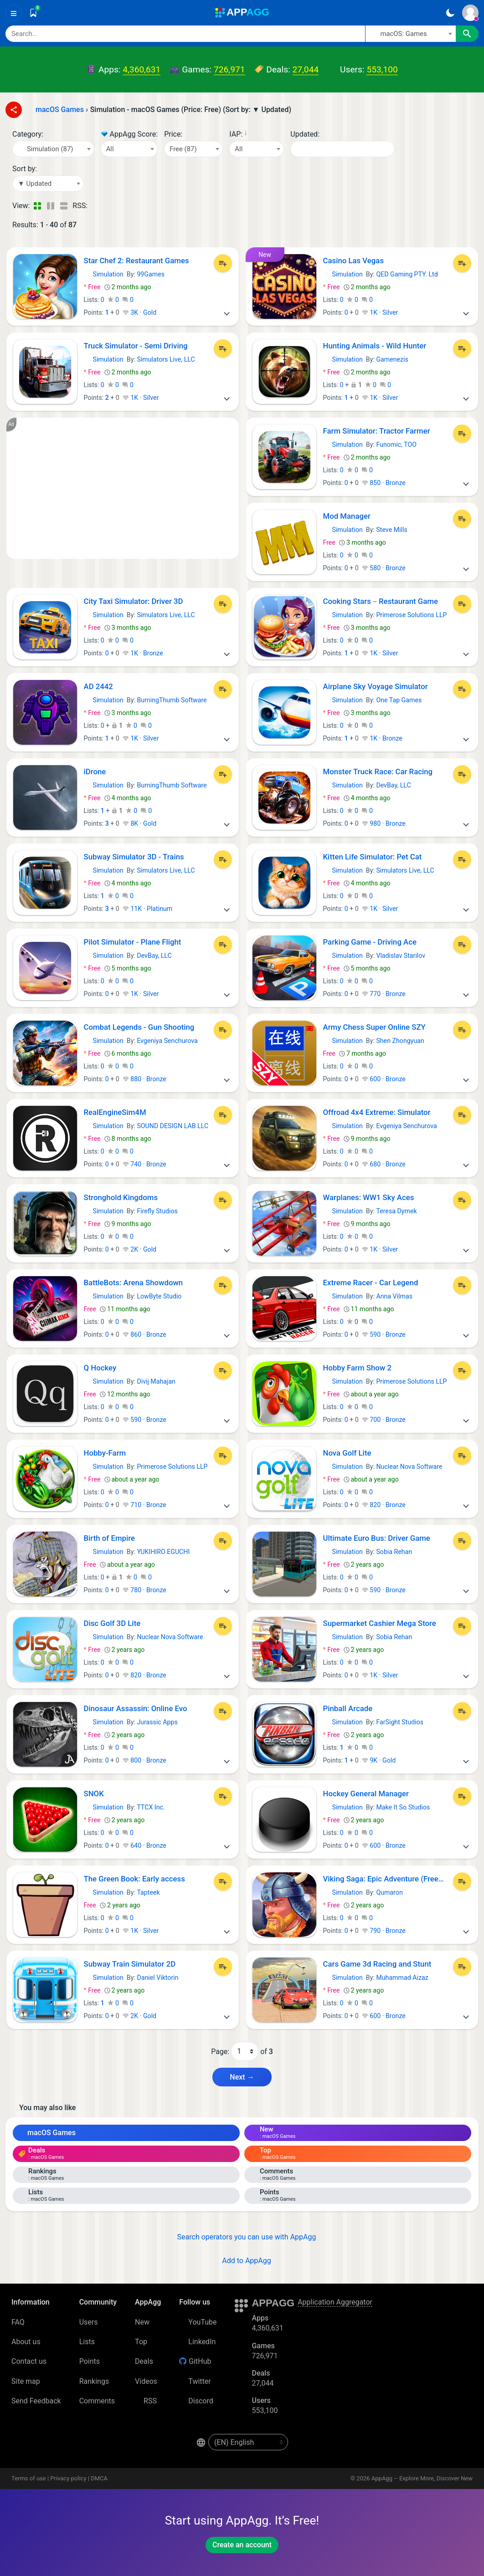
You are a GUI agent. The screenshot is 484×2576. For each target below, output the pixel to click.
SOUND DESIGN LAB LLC (172, 1126)
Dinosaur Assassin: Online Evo (135, 1708)
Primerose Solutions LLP (411, 614)
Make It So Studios (403, 1807)
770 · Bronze (384, 993)
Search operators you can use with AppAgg (242, 2237)
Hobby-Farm (105, 1452)
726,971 (229, 69)
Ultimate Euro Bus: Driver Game (376, 1538)
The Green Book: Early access (134, 1878)
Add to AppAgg (242, 2260)
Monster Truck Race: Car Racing (378, 771)
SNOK (94, 1793)
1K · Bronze (143, 653)
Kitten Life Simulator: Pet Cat (372, 856)
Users (88, 2322)
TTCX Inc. (151, 1807)
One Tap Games (399, 700)
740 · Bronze (144, 1164)
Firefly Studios (157, 1211)
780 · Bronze (144, 1590)
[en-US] (248, 2442)
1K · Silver (380, 312)
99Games (151, 274)
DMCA (99, 2478)
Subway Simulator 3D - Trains (134, 856)
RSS (146, 2401)
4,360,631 (141, 69)
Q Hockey (100, 1367)
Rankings (94, 2381)
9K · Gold (379, 1760)
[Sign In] (470, 13)
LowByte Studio (159, 1296)
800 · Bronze (144, 1760)
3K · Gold (139, 312)
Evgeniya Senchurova (167, 1040)
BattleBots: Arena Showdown (133, 1282)
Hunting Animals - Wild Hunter (375, 345)
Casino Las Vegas (353, 260)
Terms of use (28, 2478)
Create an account (242, 2544)
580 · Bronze (384, 568)
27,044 (306, 69)
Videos (146, 2381)
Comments (97, 2401)
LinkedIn (197, 2341)
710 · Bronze (144, 1504)
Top (141, 2341)
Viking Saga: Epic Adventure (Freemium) (385, 1878)
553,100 (381, 69)
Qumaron (389, 1892)
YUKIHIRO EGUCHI (163, 1551)
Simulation (104, 274)
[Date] (342, 149)
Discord (196, 2401)
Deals (144, 2361)
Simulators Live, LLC (166, 359)
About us (26, 2341)
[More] (227, 312)
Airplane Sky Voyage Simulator (375, 686)
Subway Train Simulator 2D (130, 1963)
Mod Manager (347, 516)
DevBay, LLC (393, 785)
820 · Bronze (384, 1504)
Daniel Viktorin (157, 1977)
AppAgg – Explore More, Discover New (422, 2478)
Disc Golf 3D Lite (112, 1623)
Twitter (195, 2381)
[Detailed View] (50, 206)
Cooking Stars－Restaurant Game (380, 601)
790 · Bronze (384, 1930)
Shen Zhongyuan (400, 1040)
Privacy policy (68, 2478)
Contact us (28, 2361)
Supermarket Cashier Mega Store (379, 1623)
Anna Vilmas (394, 1296)
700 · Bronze (384, 1419)
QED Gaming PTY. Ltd (407, 274)
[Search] (185, 34)
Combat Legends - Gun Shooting (139, 1027)
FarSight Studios (399, 1722)
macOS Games (47, 2132)
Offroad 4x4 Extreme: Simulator (377, 1112)
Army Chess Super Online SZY (374, 1027)
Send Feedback (36, 2401)
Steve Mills (391, 529)
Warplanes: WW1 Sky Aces (368, 1197)
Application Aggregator (335, 2302)
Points (89, 2361)
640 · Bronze (144, 1845)
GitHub (195, 2361)
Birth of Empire (109, 1538)
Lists (87, 2341)
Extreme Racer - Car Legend (370, 1282)
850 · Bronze (384, 482)
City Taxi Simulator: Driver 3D (133, 601)
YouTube (197, 2322)
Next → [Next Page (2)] (242, 2077)
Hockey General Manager (366, 1793)
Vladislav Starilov (400, 955)
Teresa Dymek (396, 1211)
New (142, 2322)
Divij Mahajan (156, 1381)
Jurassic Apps (157, 1722)
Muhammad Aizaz (402, 1977)
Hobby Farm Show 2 (357, 1367)
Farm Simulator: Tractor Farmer (376, 430)
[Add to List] (223, 263)
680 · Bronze (384, 1164)
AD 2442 (98, 686)
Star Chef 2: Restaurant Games (136, 260)
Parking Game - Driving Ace (370, 941)
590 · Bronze (384, 1334)
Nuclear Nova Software (409, 1466)
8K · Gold (139, 823)
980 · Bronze (384, 823)
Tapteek (148, 1892)
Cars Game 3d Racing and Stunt (377, 1963)
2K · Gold (139, 1249)
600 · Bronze (384, 1079)
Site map (25, 2381)
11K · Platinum (147, 908)
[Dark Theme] (450, 13)
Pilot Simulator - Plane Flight (132, 941)
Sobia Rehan (394, 1551)
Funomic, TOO (396, 444)
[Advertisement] (122, 488)
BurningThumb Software (171, 700)
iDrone (95, 771)
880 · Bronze (144, 1079)
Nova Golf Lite (347, 1452)
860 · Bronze (144, 1334)
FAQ (18, 2322)
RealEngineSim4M (115, 1112)
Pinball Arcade (348, 1708)
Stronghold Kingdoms (121, 1197)
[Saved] (33, 13)
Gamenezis (392, 359)
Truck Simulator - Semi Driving (136, 345)
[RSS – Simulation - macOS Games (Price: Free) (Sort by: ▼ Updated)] (96, 206)
